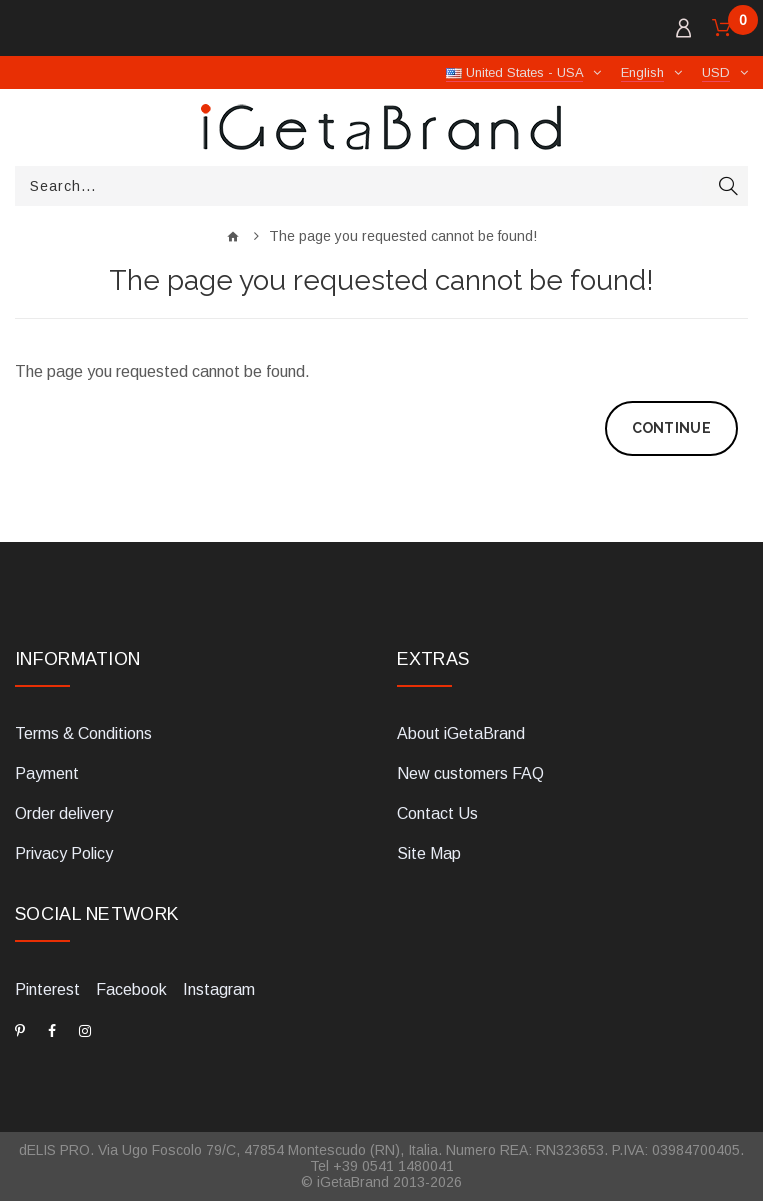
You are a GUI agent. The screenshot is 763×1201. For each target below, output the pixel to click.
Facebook (131, 989)
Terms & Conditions (83, 733)
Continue (671, 428)
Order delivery (64, 813)
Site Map (429, 853)
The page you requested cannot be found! (403, 236)
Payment (47, 773)
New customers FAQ (470, 773)
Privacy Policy (64, 853)
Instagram (219, 989)
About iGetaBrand (461, 733)
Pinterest (47, 989)
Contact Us (437, 813)
